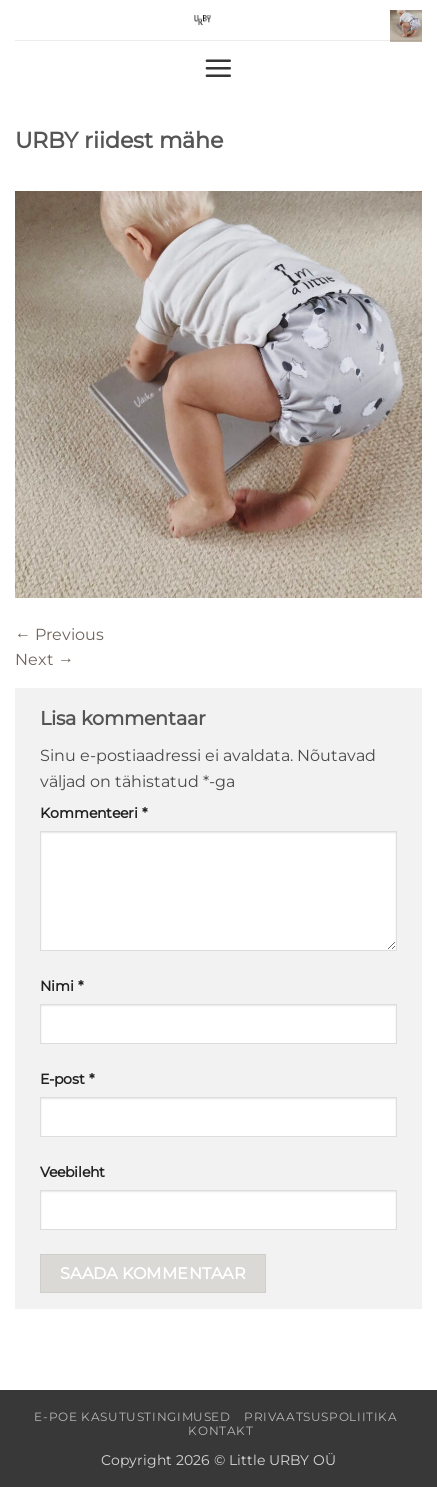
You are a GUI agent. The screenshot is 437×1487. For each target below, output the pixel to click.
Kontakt (220, 1430)
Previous (59, 634)
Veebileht (72, 1172)
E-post (67, 1079)
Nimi (61, 986)
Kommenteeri (93, 813)
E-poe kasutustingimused (132, 1416)
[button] (406, 26)
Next (44, 659)
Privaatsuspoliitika (321, 1416)
